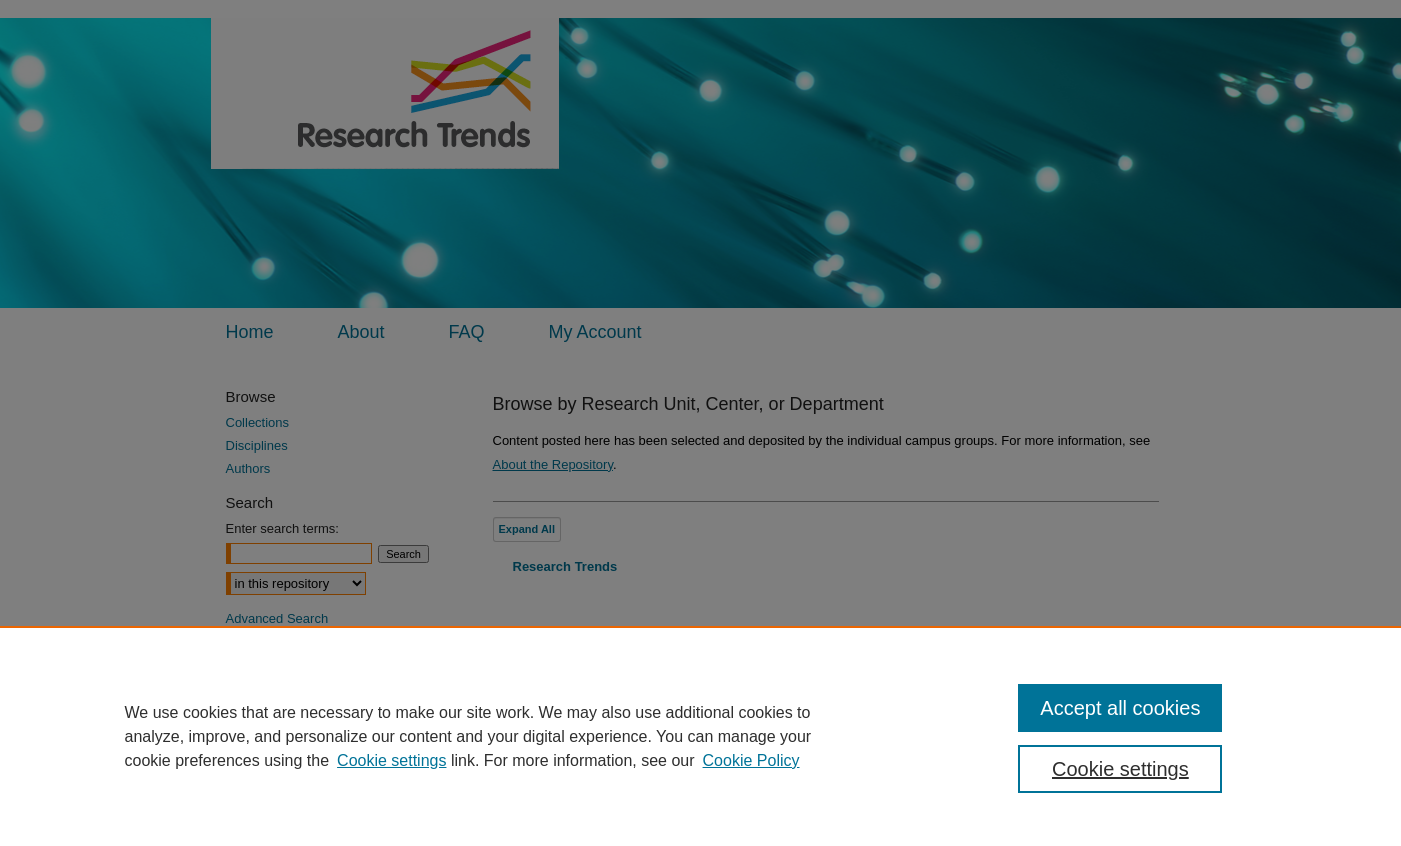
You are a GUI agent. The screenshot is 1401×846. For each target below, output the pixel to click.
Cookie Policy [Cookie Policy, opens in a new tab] (751, 760)
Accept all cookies (1120, 708)
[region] (700, 736)
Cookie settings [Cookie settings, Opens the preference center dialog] (1120, 769)
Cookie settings (391, 760)
